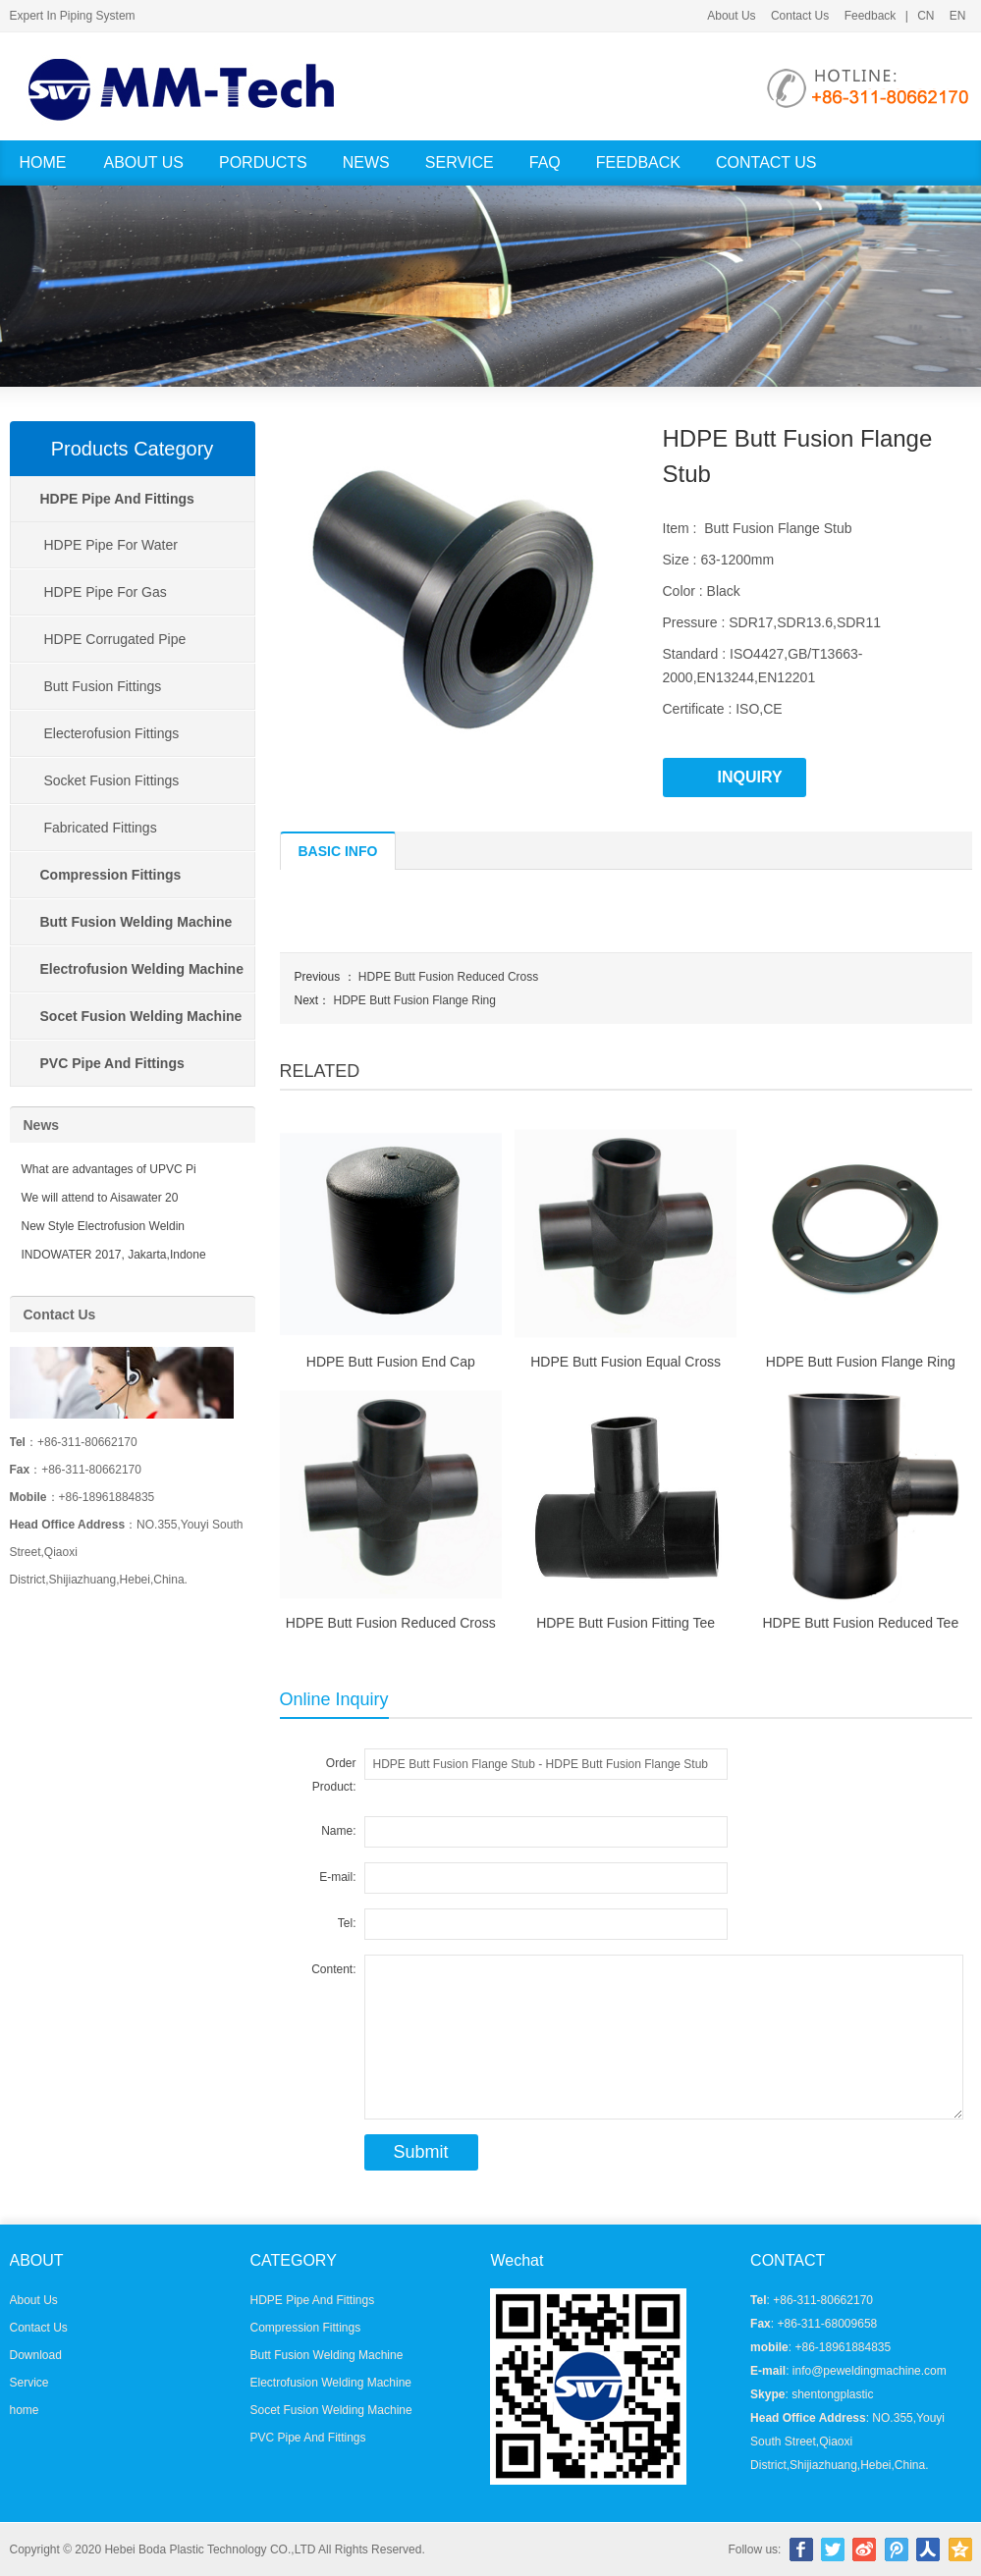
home (24, 2410)
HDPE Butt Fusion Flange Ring (415, 1000)
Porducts (263, 162)
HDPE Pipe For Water (111, 545)
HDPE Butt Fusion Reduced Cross (448, 977)
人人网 (928, 2549)
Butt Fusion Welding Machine (326, 2355)
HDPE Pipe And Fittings (311, 2300)
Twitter (833, 2549)
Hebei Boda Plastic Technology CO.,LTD (209, 2549)
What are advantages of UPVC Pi (109, 1169)
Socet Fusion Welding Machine (330, 2410)
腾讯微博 (896, 2549)
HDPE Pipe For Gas (105, 592)
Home (43, 162)
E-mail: (337, 1877)
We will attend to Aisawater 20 (100, 1198)
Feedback (871, 16)
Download (36, 2355)
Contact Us (800, 16)
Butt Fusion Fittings (103, 686)
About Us (731, 16)
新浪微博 (864, 2549)
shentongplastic (832, 2394)
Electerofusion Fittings (112, 733)
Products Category (132, 448)
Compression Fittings (304, 2327)
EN (958, 16)
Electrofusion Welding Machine (330, 2382)
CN (925, 16)
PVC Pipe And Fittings (307, 2437)
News (366, 162)
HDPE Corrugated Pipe (115, 639)
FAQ (545, 162)
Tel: (347, 1923)
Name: (338, 1831)
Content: (333, 1969)
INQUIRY (750, 777)
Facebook (801, 2549)
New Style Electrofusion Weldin (104, 1226)
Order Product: (334, 1775)
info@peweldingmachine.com (869, 2371)
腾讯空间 (960, 2549)
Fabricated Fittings (100, 827)
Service (459, 162)
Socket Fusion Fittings (112, 780)
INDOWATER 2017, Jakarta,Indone (114, 1254)
